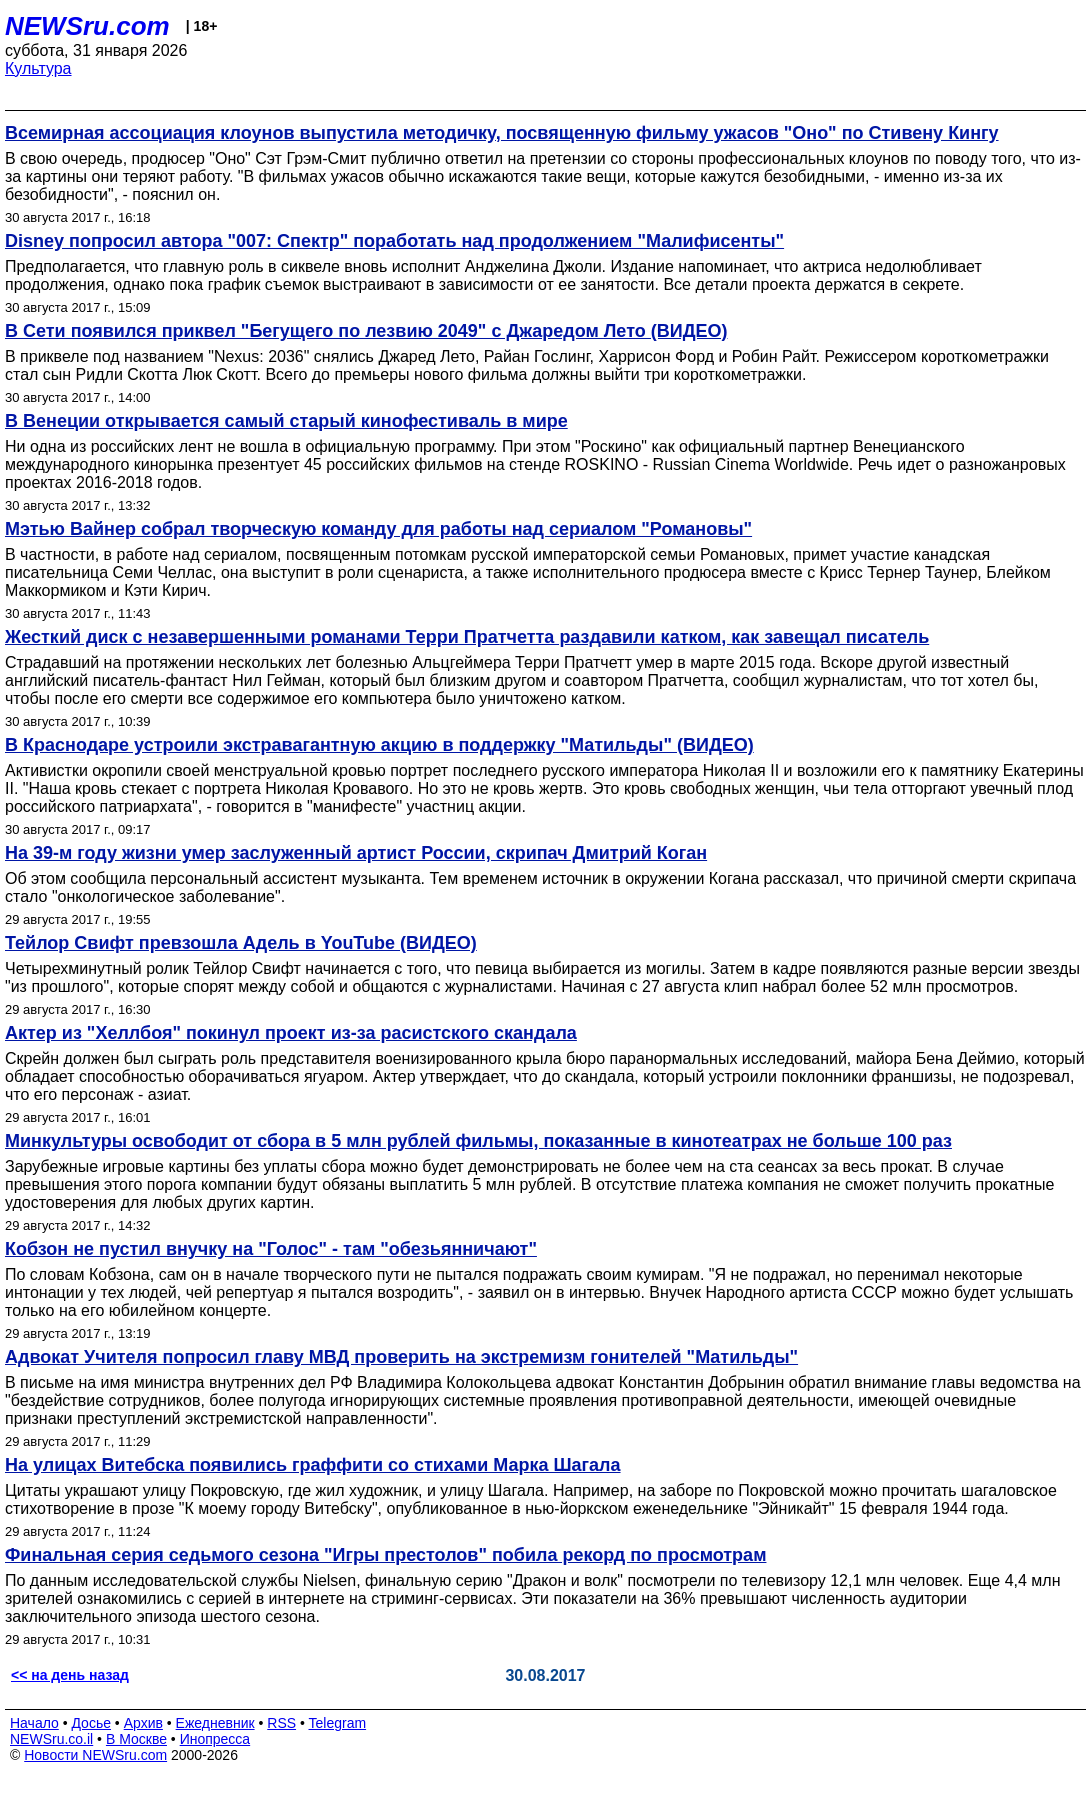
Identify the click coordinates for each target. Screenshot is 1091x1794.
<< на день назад (70, 1675)
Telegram (338, 1723)
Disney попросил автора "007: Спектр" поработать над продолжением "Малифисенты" (394, 241)
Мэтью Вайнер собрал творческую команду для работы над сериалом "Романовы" (378, 529)
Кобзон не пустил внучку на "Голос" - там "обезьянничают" (271, 1249)
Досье (91, 1723)
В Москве (136, 1739)
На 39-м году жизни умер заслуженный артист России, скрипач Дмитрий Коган (356, 853)
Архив (143, 1723)
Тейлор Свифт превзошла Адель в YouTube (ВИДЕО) (241, 943)
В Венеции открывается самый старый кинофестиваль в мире (286, 421)
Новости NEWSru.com (95, 1755)
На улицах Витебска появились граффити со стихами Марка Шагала (313, 1465)
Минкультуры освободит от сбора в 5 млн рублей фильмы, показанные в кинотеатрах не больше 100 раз (478, 1141)
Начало (34, 1723)
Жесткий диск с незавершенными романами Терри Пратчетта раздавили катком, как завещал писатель (467, 637)
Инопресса (215, 1739)
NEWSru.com (87, 26)
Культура (38, 68)
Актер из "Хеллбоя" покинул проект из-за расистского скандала (291, 1033)
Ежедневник (215, 1723)
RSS (281, 1723)
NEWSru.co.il (51, 1739)
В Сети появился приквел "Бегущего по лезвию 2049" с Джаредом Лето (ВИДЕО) (366, 331)
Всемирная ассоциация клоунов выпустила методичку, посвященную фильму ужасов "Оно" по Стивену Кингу (502, 133)
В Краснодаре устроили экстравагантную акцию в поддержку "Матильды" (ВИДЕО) (379, 745)
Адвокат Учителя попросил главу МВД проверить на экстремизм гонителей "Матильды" (401, 1357)
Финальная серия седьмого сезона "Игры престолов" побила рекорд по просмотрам (385, 1555)
